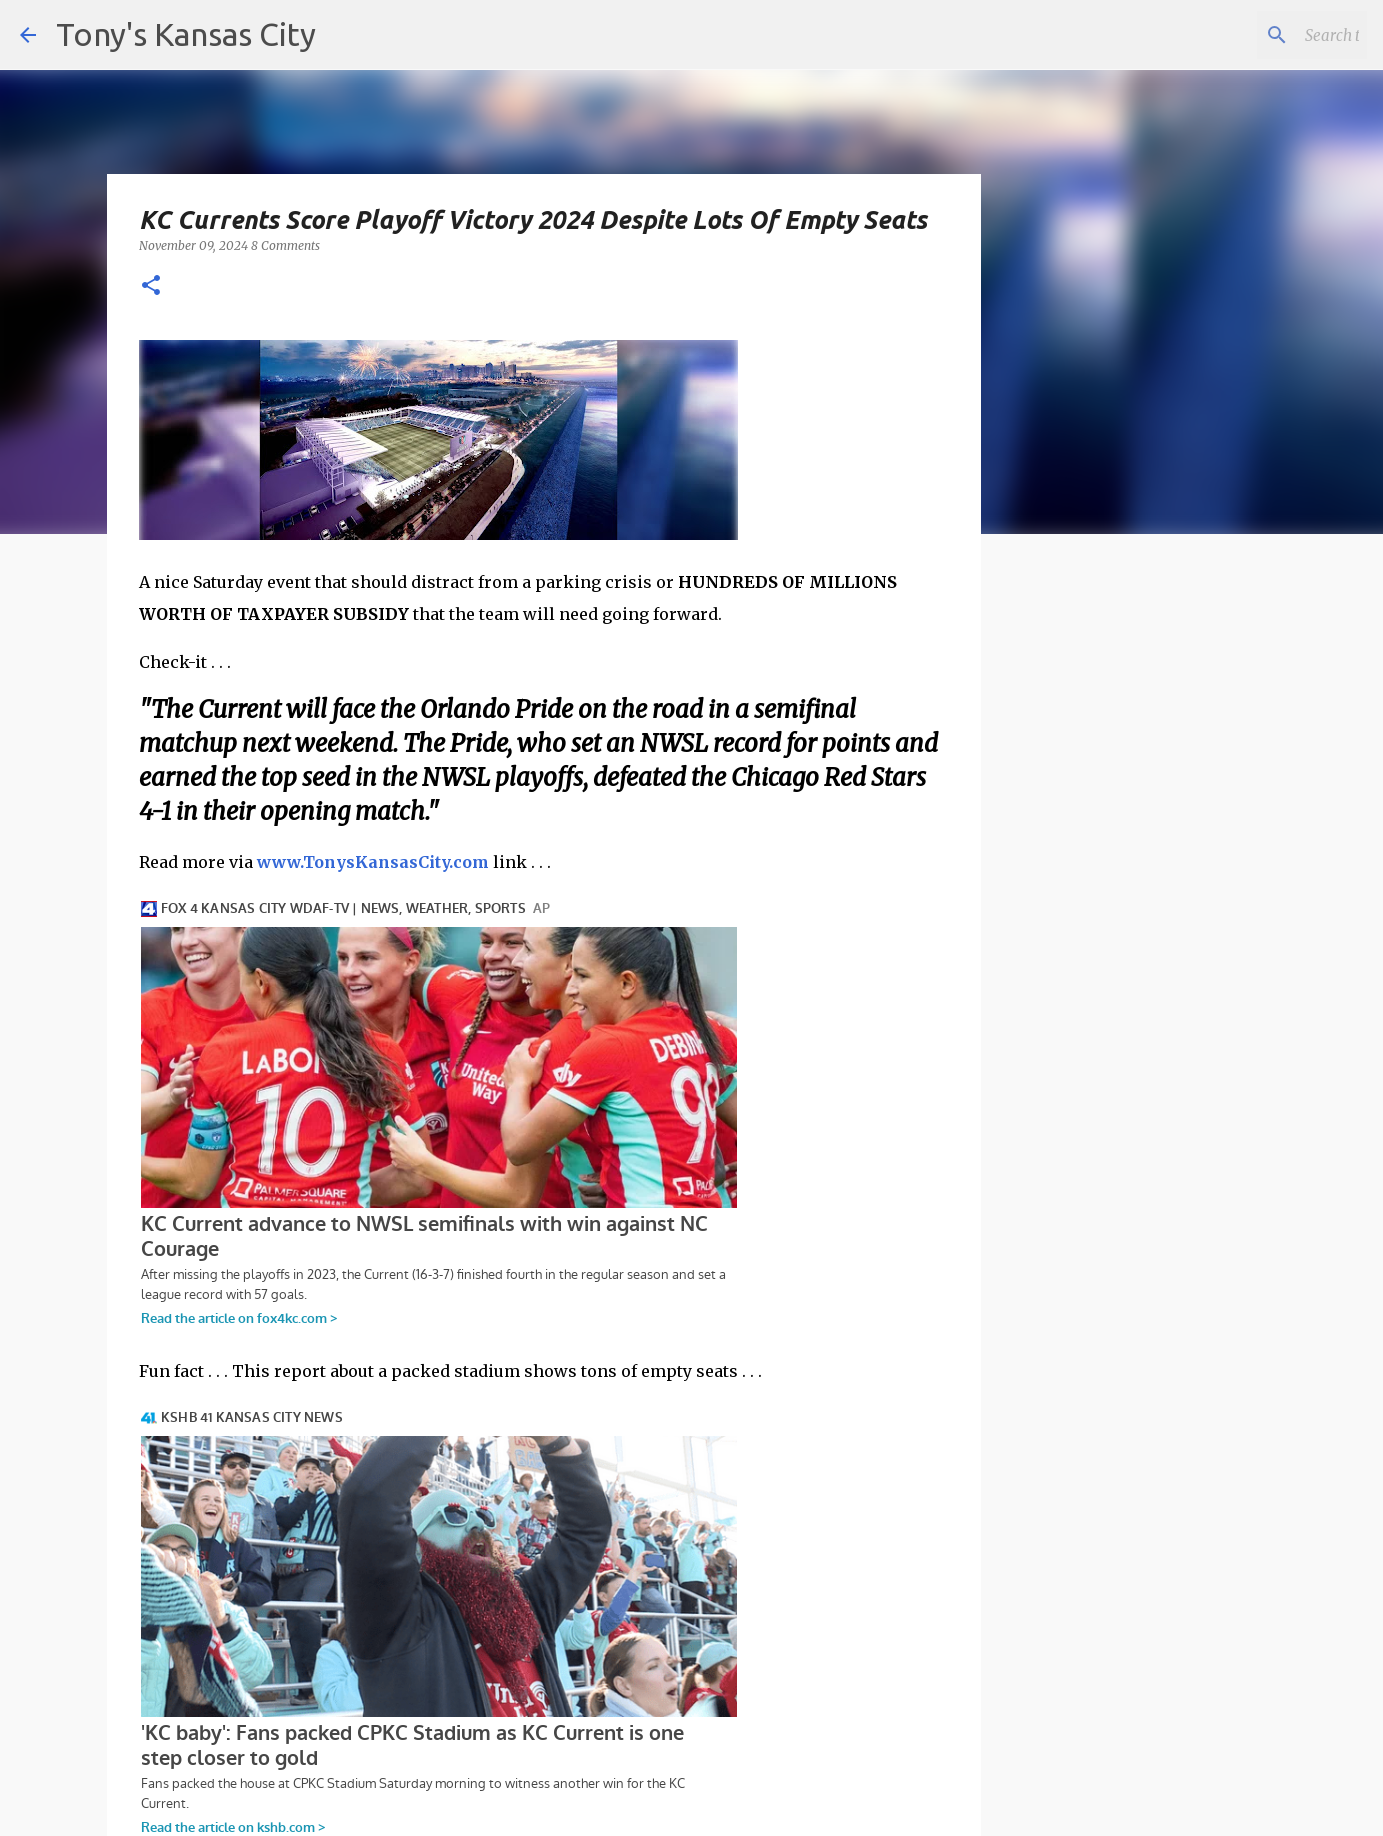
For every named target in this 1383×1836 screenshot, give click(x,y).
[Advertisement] (1144, 895)
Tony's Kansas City (186, 34)
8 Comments (285, 245)
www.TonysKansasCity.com (373, 862)
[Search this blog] (1262, 35)
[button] (151, 286)
